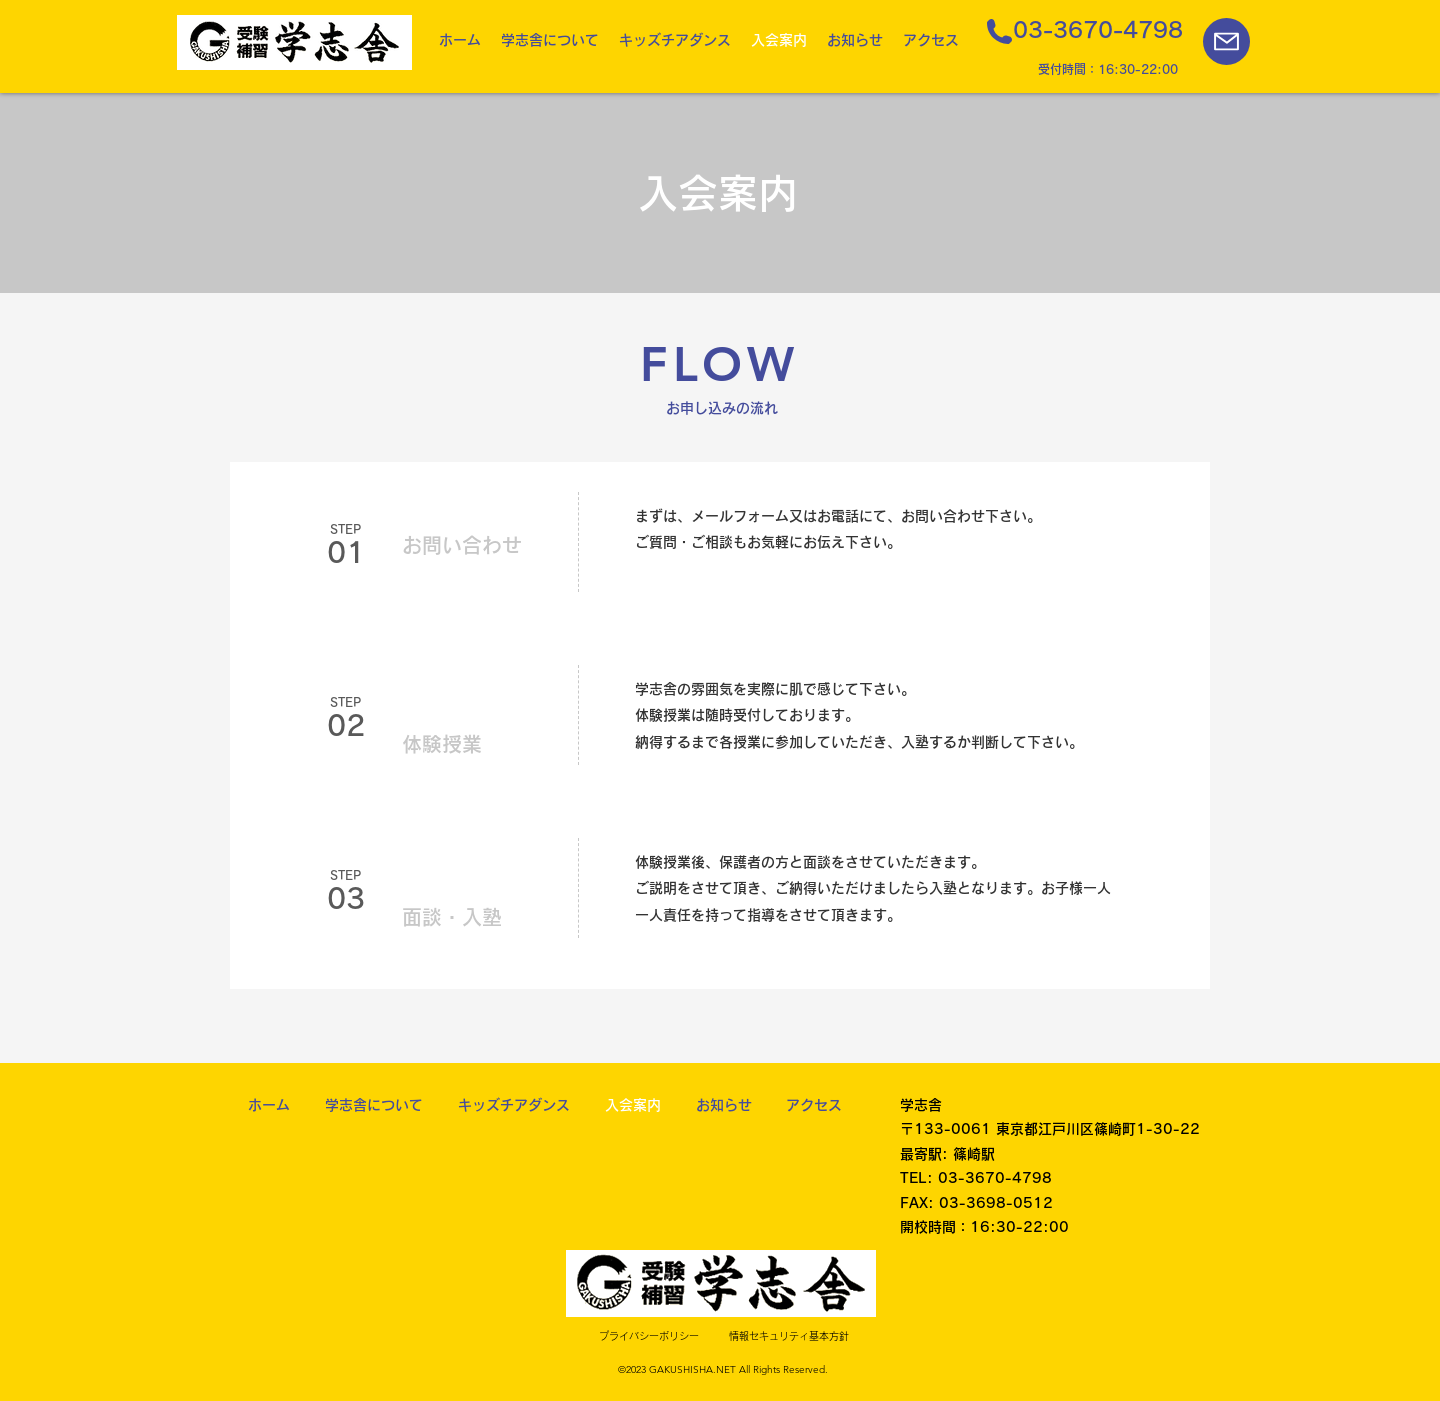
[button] (550, 40)
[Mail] (1226, 41)
